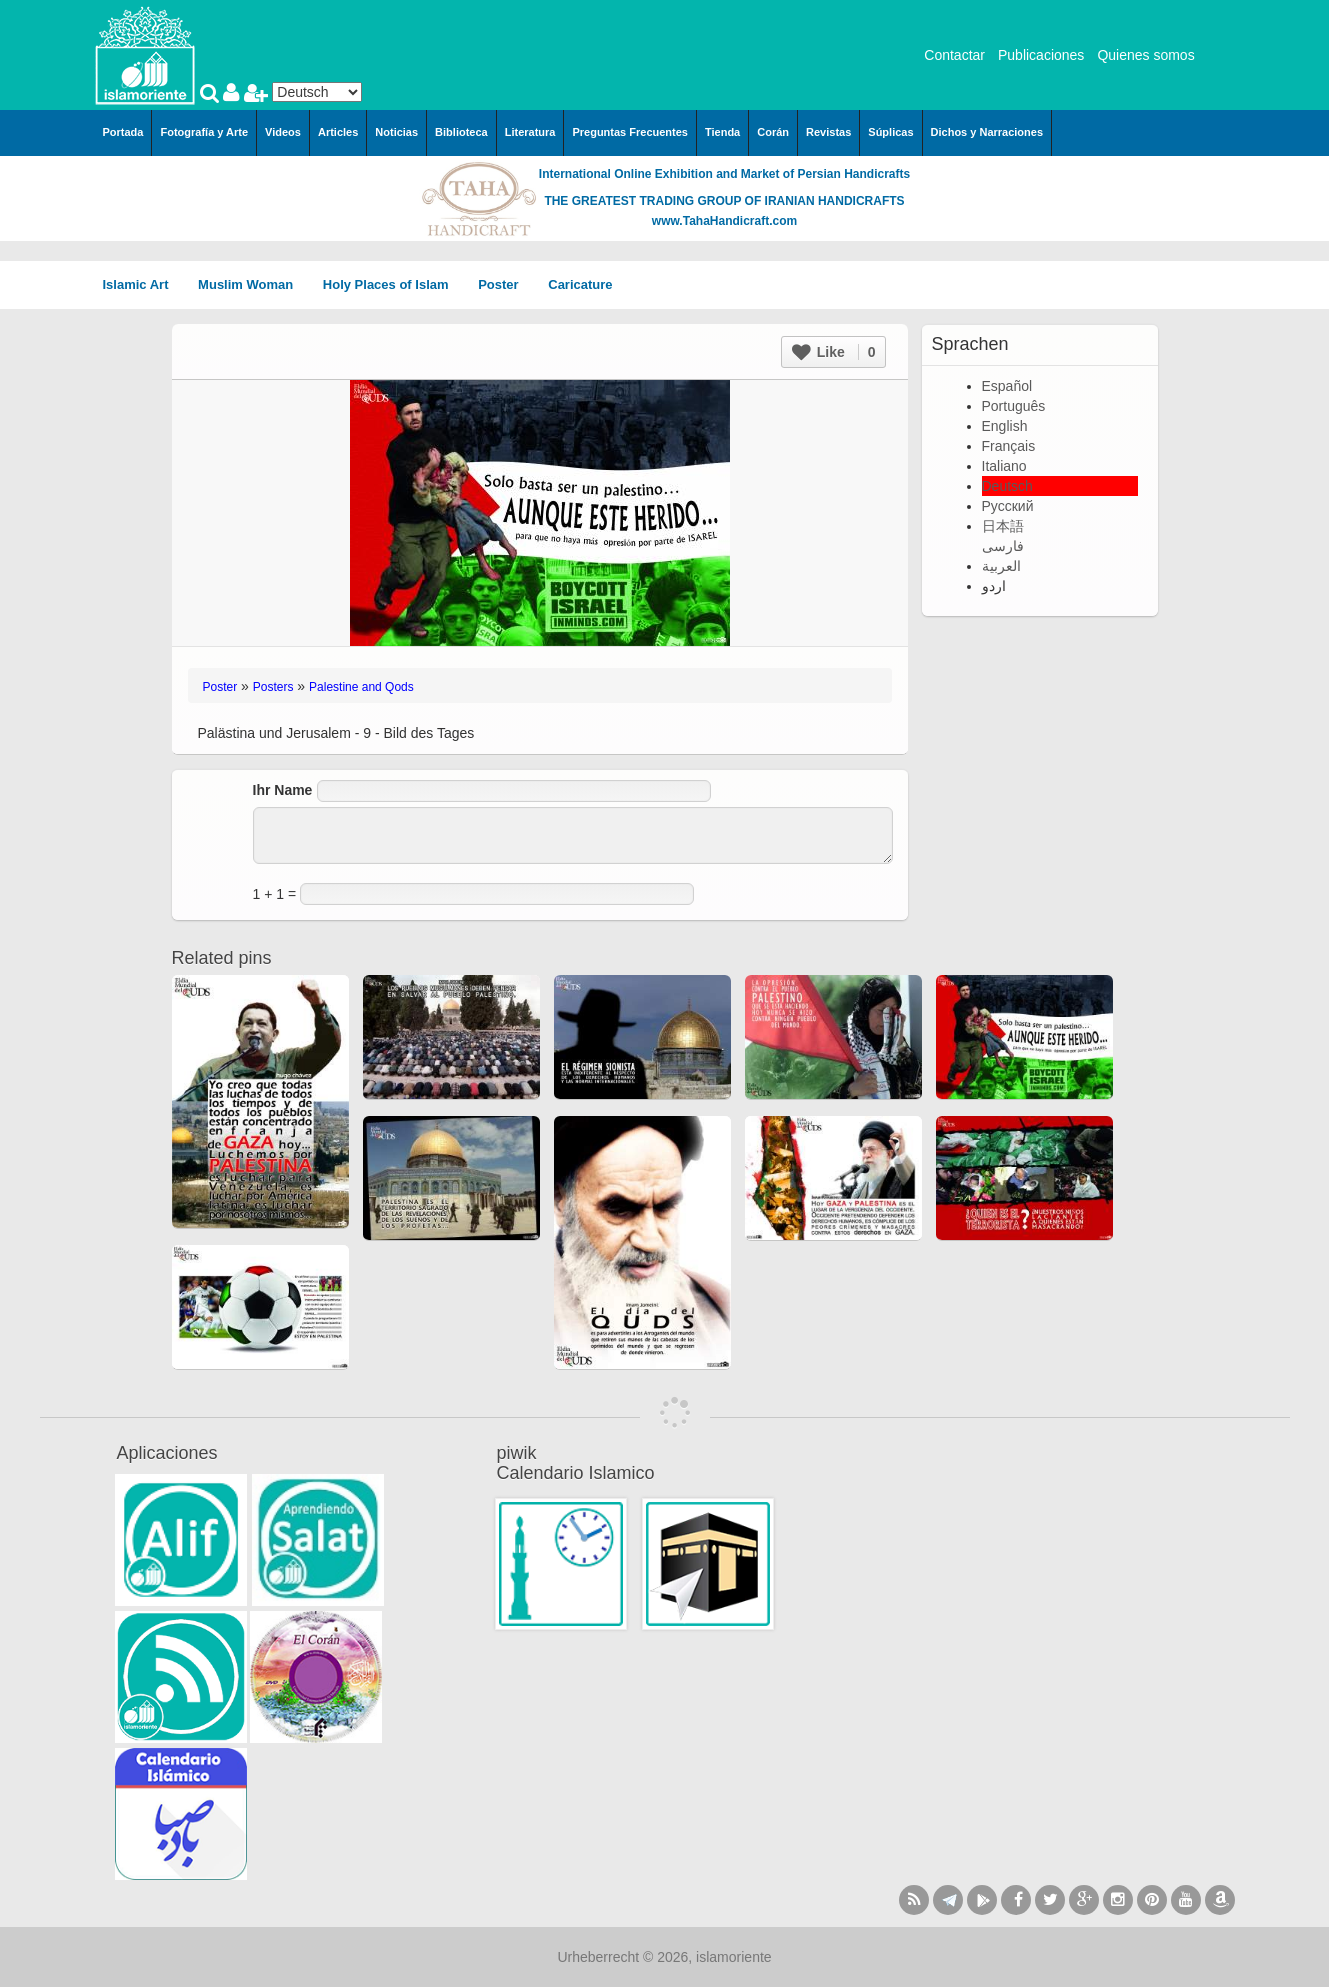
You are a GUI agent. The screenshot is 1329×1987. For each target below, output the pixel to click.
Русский (1008, 506)
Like (834, 352)
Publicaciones (1041, 55)
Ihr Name (283, 790)
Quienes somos (1145, 55)
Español (1007, 386)
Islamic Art (143, 284)
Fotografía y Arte (204, 132)
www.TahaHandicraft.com (724, 221)
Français (1009, 446)
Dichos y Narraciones (987, 132)
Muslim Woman (252, 284)
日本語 (1003, 526)
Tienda (722, 132)
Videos (283, 132)
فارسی (1003, 546)
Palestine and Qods (361, 687)
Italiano (1004, 466)
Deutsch (1007, 486)
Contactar (954, 55)
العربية (1001, 566)
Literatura (530, 132)
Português (1014, 406)
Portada (123, 132)
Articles (338, 132)
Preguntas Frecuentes (630, 132)
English (1005, 426)
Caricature (580, 284)
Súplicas (890, 132)
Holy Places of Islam (392, 284)
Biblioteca (461, 132)
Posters (273, 687)
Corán (773, 132)
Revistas (828, 132)
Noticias (396, 132)
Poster (505, 284)
